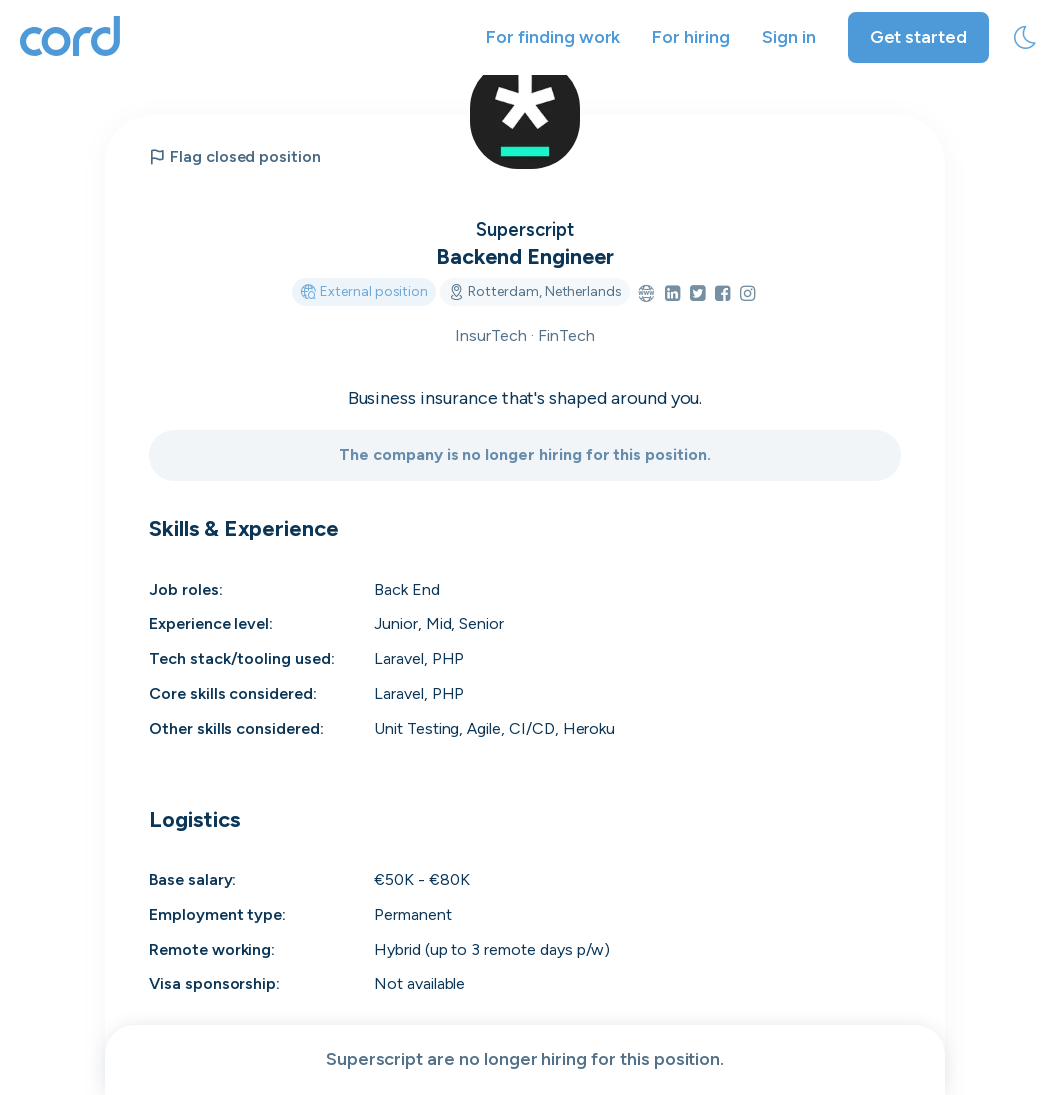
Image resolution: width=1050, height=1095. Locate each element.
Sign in (789, 37)
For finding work (553, 37)
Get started (918, 37)
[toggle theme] (1025, 38)
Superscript (524, 229)
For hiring (691, 37)
